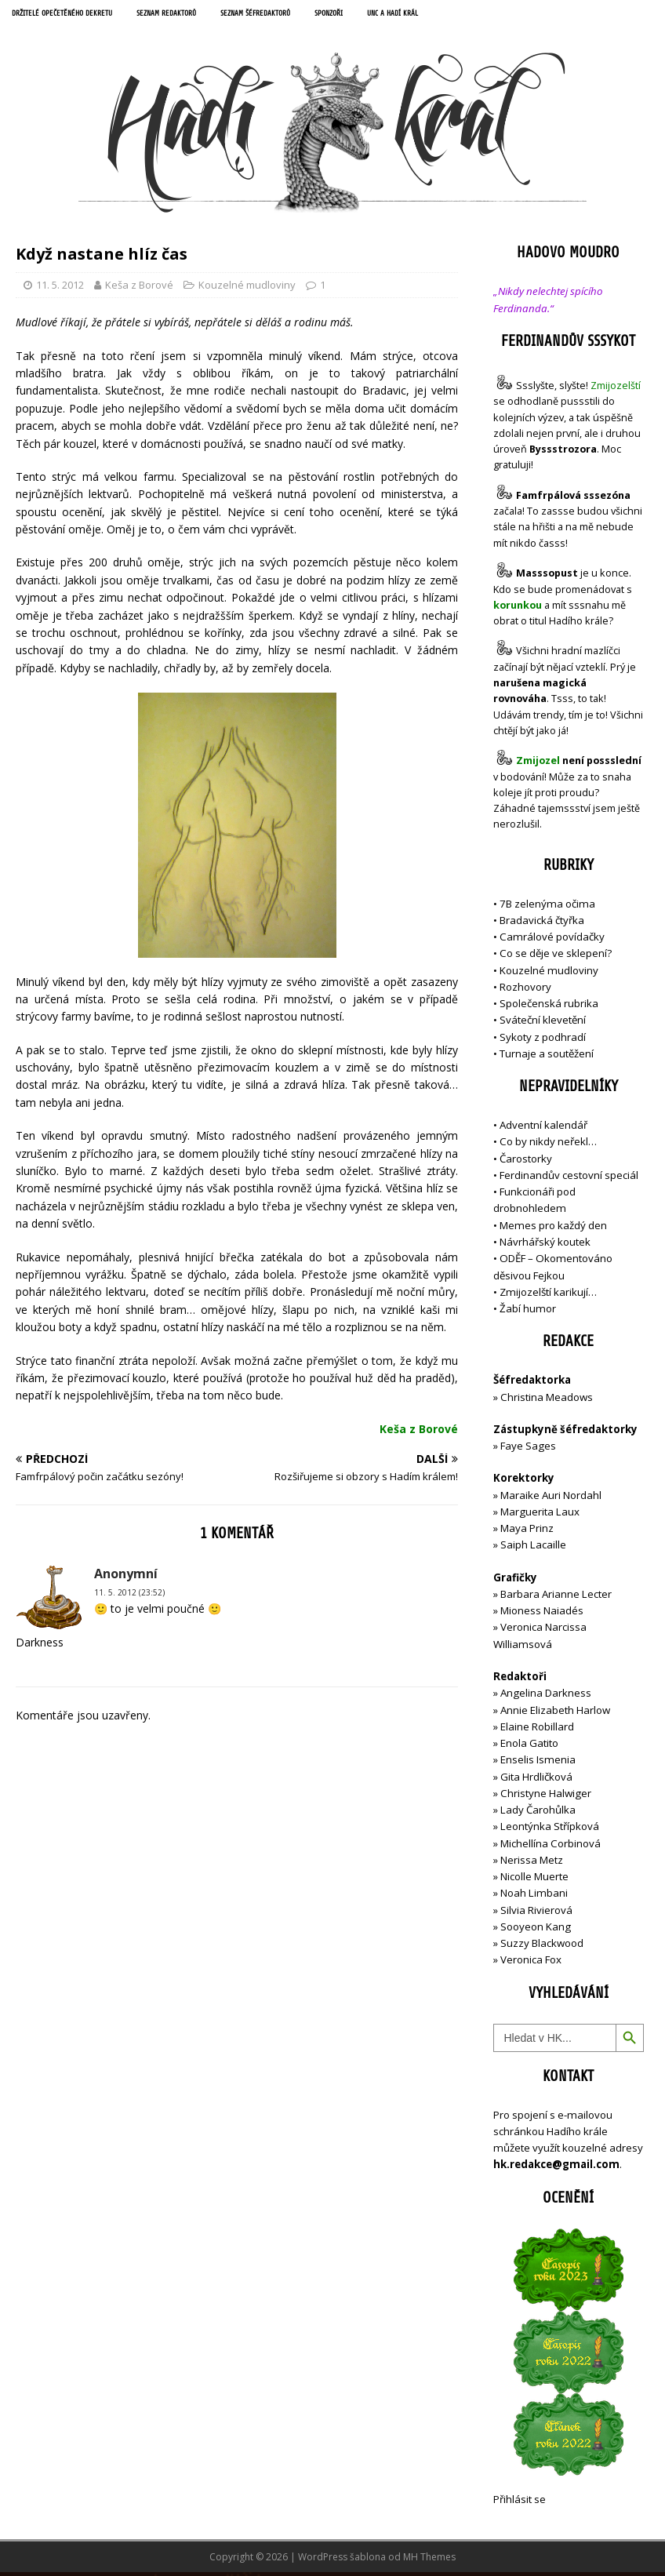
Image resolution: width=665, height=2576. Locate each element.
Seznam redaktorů (200, 15)
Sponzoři (393, 15)
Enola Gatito (529, 1747)
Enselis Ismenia (538, 1763)
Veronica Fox (530, 1963)
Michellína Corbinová (550, 1846)
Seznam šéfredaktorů (306, 15)
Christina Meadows (546, 1400)
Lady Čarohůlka (538, 1813)
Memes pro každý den (553, 1228)
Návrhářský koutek (545, 1246)
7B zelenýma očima (547, 907)
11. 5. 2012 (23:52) (129, 1596)
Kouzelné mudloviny (247, 289)
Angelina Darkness (544, 1697)
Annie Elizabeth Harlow (555, 1713)
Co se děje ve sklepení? (556, 957)
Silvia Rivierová (536, 1913)
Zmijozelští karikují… (548, 1296)
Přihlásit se (519, 2502)
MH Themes (429, 2560)
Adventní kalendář (543, 1129)
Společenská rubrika (549, 1007)
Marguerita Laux (540, 1515)
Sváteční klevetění (543, 1024)
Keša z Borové (139, 289)
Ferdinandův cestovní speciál (569, 1179)
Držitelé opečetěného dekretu (75, 15)
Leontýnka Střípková (549, 1830)
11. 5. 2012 (60, 289)
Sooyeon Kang (535, 1930)
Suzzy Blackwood (541, 1947)
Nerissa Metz (531, 1864)
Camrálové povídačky (552, 940)
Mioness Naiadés (541, 1614)
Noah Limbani (534, 1897)
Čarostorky (526, 1162)
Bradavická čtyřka (542, 924)
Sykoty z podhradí (543, 1040)
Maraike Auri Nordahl (550, 1498)
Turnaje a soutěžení (547, 1057)
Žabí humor (528, 1312)
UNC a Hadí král (468, 15)
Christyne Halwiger (545, 1797)
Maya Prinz (527, 1532)
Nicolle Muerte (534, 1880)
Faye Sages (528, 1450)
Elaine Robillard (537, 1730)
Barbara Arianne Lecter (556, 1598)
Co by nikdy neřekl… (548, 1145)
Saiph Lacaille (533, 1548)
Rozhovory (525, 991)
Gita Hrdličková (536, 1780)
